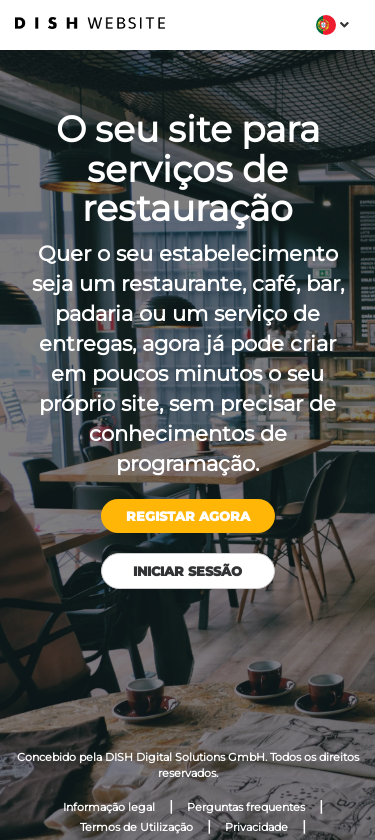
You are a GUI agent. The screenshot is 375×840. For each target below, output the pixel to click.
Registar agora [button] (188, 516)
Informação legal (109, 807)
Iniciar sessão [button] (187, 571)
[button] (332, 25)
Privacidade (256, 827)
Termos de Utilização (136, 827)
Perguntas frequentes (246, 807)
